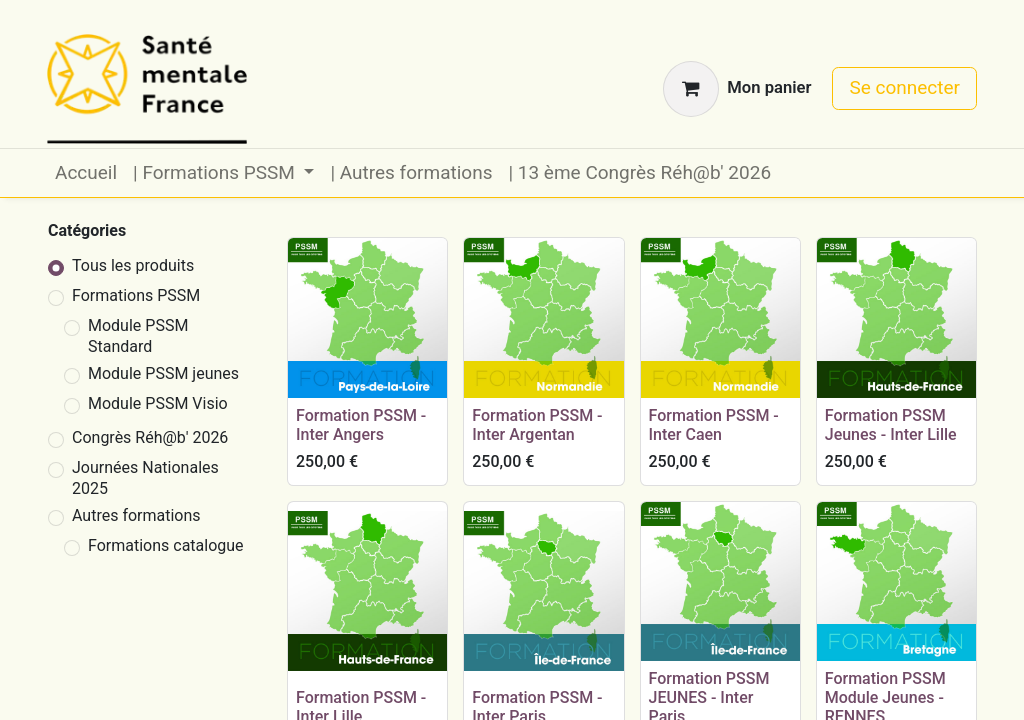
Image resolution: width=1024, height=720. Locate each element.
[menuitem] (86, 173)
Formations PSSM (136, 295)
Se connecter (904, 87)
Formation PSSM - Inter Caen (714, 425)
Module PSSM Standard (138, 336)
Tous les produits (133, 265)
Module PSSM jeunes (163, 373)
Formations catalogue (166, 545)
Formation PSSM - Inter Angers (361, 425)
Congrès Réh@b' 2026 (150, 437)
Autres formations (136, 515)
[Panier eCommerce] (737, 89)
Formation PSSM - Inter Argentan (537, 425)
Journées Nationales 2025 (145, 478)
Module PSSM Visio (158, 403)
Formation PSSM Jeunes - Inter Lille (891, 425)
